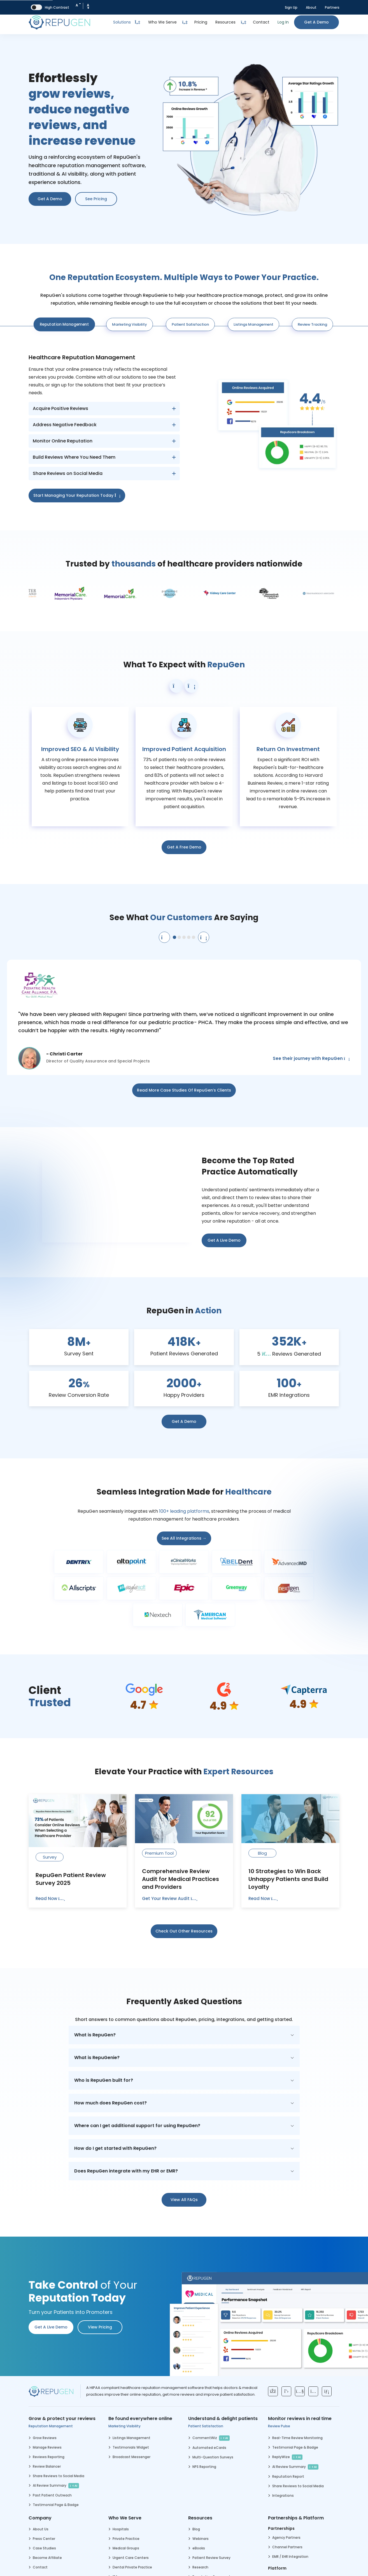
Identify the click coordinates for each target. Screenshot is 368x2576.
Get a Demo (316, 22)
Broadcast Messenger (131, 2456)
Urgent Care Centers (131, 2557)
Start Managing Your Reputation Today (76, 495)
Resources (225, 22)
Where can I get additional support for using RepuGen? (137, 2125)
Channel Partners (287, 2547)
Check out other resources (184, 1931)
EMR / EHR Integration (290, 2556)
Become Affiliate (47, 2557)
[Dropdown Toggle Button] (185, 22)
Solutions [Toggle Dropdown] (126, 22)
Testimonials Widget (131, 2447)
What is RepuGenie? (97, 2057)
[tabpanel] (184, 425)
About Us (40, 2529)
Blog (196, 2529)
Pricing (200, 22)
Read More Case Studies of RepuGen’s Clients (184, 1090)
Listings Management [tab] (253, 324)
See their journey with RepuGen (311, 1058)
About (311, 7)
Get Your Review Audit (169, 1898)
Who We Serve (162, 22)
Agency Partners (286, 2537)
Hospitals (121, 2529)
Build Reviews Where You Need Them (74, 457)
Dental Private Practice (132, 2567)
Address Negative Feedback (65, 424)
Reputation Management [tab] (64, 324)
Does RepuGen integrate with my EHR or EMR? (126, 2171)
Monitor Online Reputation (62, 441)
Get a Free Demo (184, 847)
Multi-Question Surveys (212, 2457)
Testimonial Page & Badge (56, 2504)
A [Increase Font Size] (88, 6)
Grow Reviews (45, 2437)
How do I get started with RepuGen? (115, 2148)
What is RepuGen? (95, 2035)
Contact (261, 22)
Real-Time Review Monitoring (297, 2437)
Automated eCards (209, 2447)
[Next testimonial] (203, 937)
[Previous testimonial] (164, 937)
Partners (332, 7)
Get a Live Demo (224, 1240)
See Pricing (96, 199)
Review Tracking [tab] (312, 324)
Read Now (50, 1898)
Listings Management (131, 2437)
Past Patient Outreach (52, 2495)
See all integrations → (184, 1538)
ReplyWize (287, 2457)
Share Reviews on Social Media (68, 473)
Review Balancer (47, 2466)
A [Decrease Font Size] (78, 4)
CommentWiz (211, 2438)
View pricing (100, 2327)
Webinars (200, 2538)
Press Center (44, 2538)
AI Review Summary (56, 2485)
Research (200, 2567)
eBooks (198, 2548)
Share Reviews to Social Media (58, 2476)
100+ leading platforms (184, 1511)
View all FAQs (184, 2199)
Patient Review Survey (211, 2557)
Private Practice (126, 2538)
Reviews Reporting (48, 2456)
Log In (283, 22)
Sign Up (291, 7)
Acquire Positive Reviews (60, 408)
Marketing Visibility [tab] (129, 324)
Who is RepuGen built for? (103, 2080)
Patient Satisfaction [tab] (190, 324)
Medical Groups (126, 2548)
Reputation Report (288, 2476)
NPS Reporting (204, 2466)
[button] (176, 686)
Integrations (283, 2495)
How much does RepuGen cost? (110, 2103)
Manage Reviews (47, 2447)
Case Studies (44, 2548)
